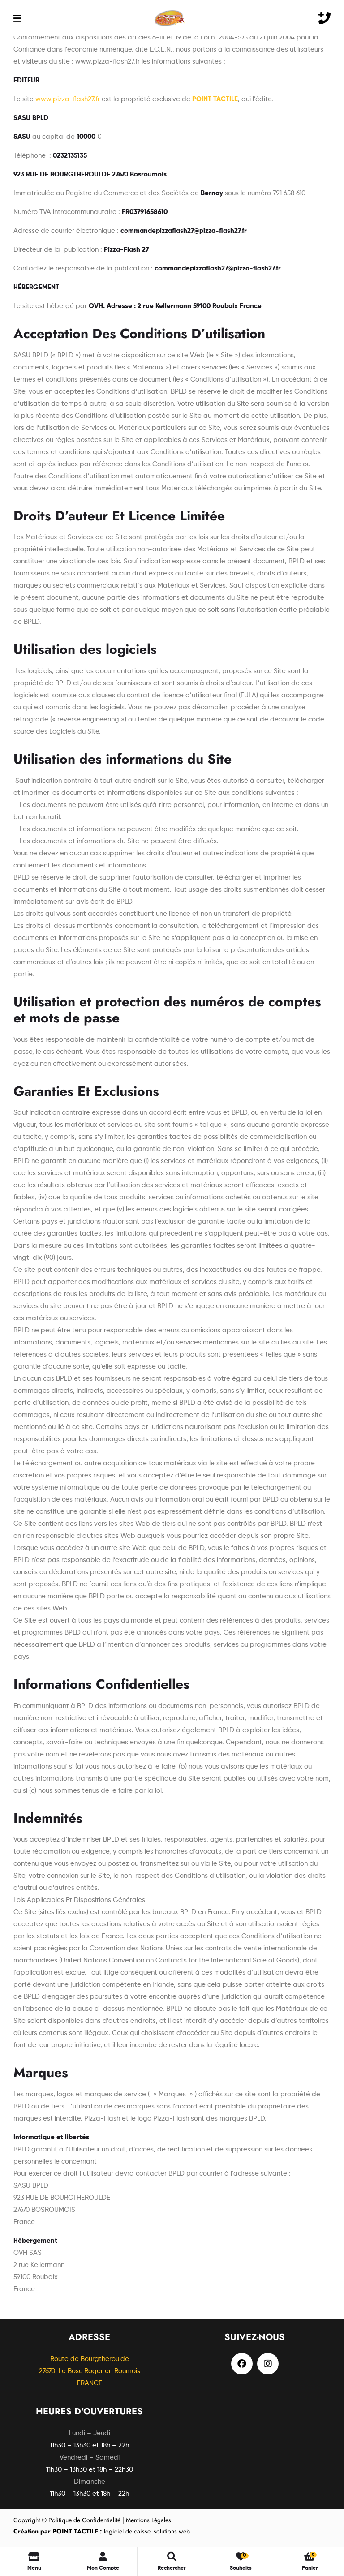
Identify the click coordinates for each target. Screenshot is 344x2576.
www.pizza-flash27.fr (67, 99)
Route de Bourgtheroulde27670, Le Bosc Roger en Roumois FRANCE (89, 2371)
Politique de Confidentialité (84, 2520)
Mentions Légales (148, 2520)
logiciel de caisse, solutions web (101, 2531)
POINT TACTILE (215, 99)
